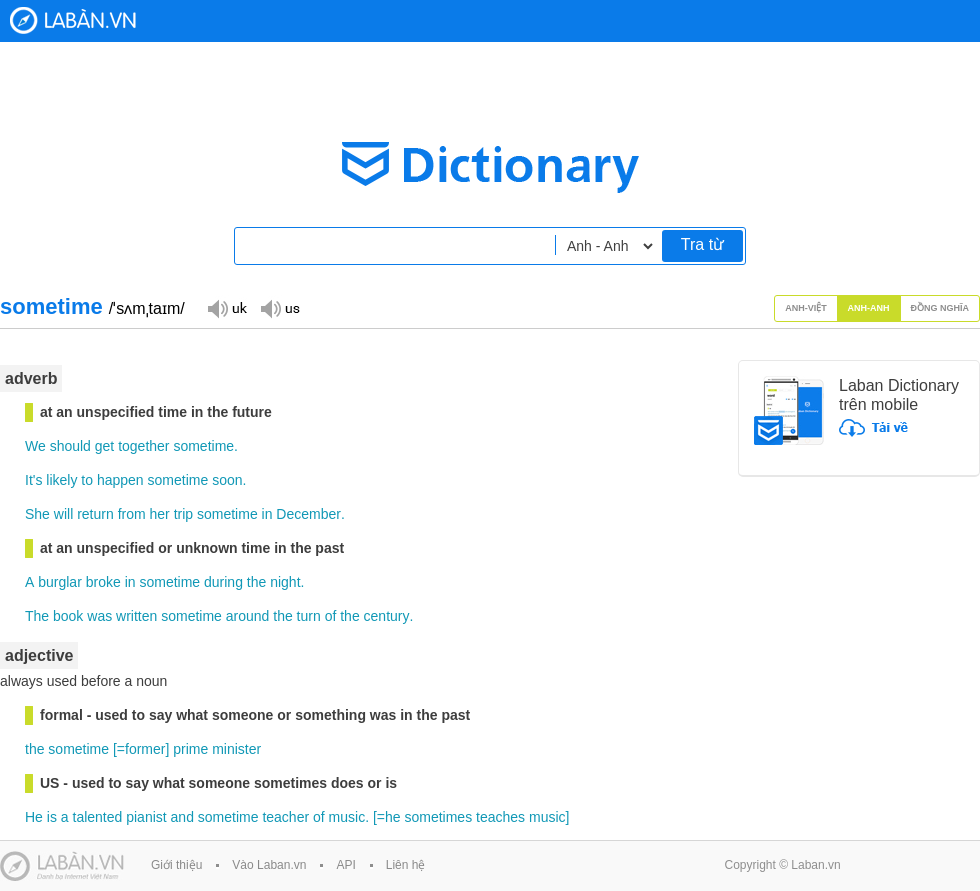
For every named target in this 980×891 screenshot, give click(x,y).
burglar (60, 582)
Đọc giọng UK (227, 307)
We (35, 446)
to (87, 480)
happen (120, 480)
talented (98, 817)
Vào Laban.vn (269, 865)
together (143, 446)
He (34, 817)
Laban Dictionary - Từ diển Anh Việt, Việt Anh (73, 20)
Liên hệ (406, 865)
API (345, 865)
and (182, 817)
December (308, 514)
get (104, 446)
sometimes (438, 817)
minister (236, 749)
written (136, 616)
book (68, 616)
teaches (500, 817)
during (223, 582)
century (387, 616)
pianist (146, 817)
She (37, 514)
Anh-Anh (869, 308)
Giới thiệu (176, 865)
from (132, 514)
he (393, 817)
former (145, 749)
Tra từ (702, 244)
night (285, 582)
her (160, 514)
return (95, 514)
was (99, 616)
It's (33, 480)
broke (103, 582)
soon (227, 480)
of (331, 616)
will (63, 514)
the (256, 582)
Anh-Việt (806, 308)
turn (309, 616)
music (347, 817)
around (248, 616)
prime (190, 749)
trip (183, 514)
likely (61, 480)
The (37, 616)
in (267, 514)
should (70, 446)
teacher (285, 817)
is (52, 817)
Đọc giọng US (280, 307)
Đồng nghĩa (940, 308)
